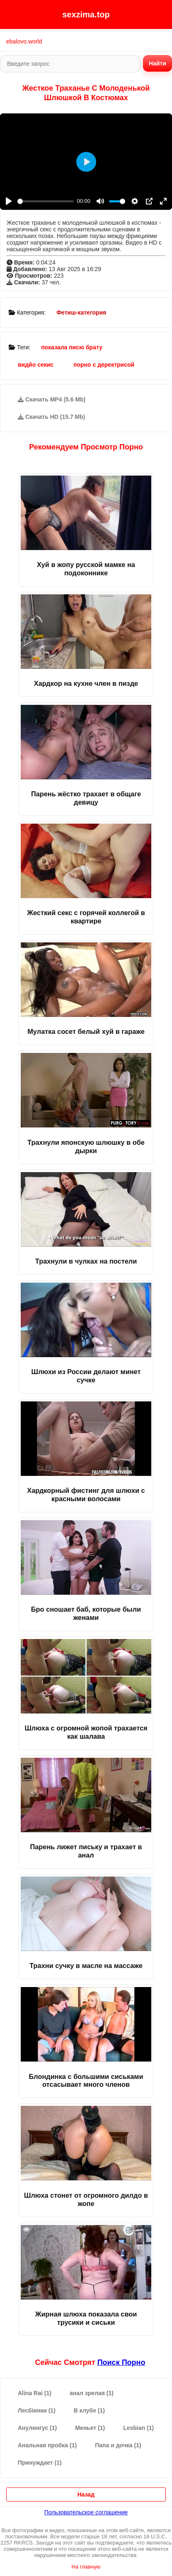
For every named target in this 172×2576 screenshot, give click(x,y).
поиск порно (121, 2362)
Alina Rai (34, 2393)
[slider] (45, 201)
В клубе (89, 2410)
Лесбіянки (37, 2410)
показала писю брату (71, 347)
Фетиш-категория (81, 312)
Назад (86, 2494)
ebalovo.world (24, 41)
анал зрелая (92, 2393)
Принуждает (40, 2462)
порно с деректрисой (103, 364)
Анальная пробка (47, 2445)
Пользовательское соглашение (86, 2512)
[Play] (8, 201)
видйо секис (35, 364)
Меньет (90, 2428)
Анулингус (37, 2428)
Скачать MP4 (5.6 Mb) (51, 399)
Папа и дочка (118, 2445)
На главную (86, 2567)
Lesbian (138, 2428)
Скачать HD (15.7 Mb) (51, 416)
